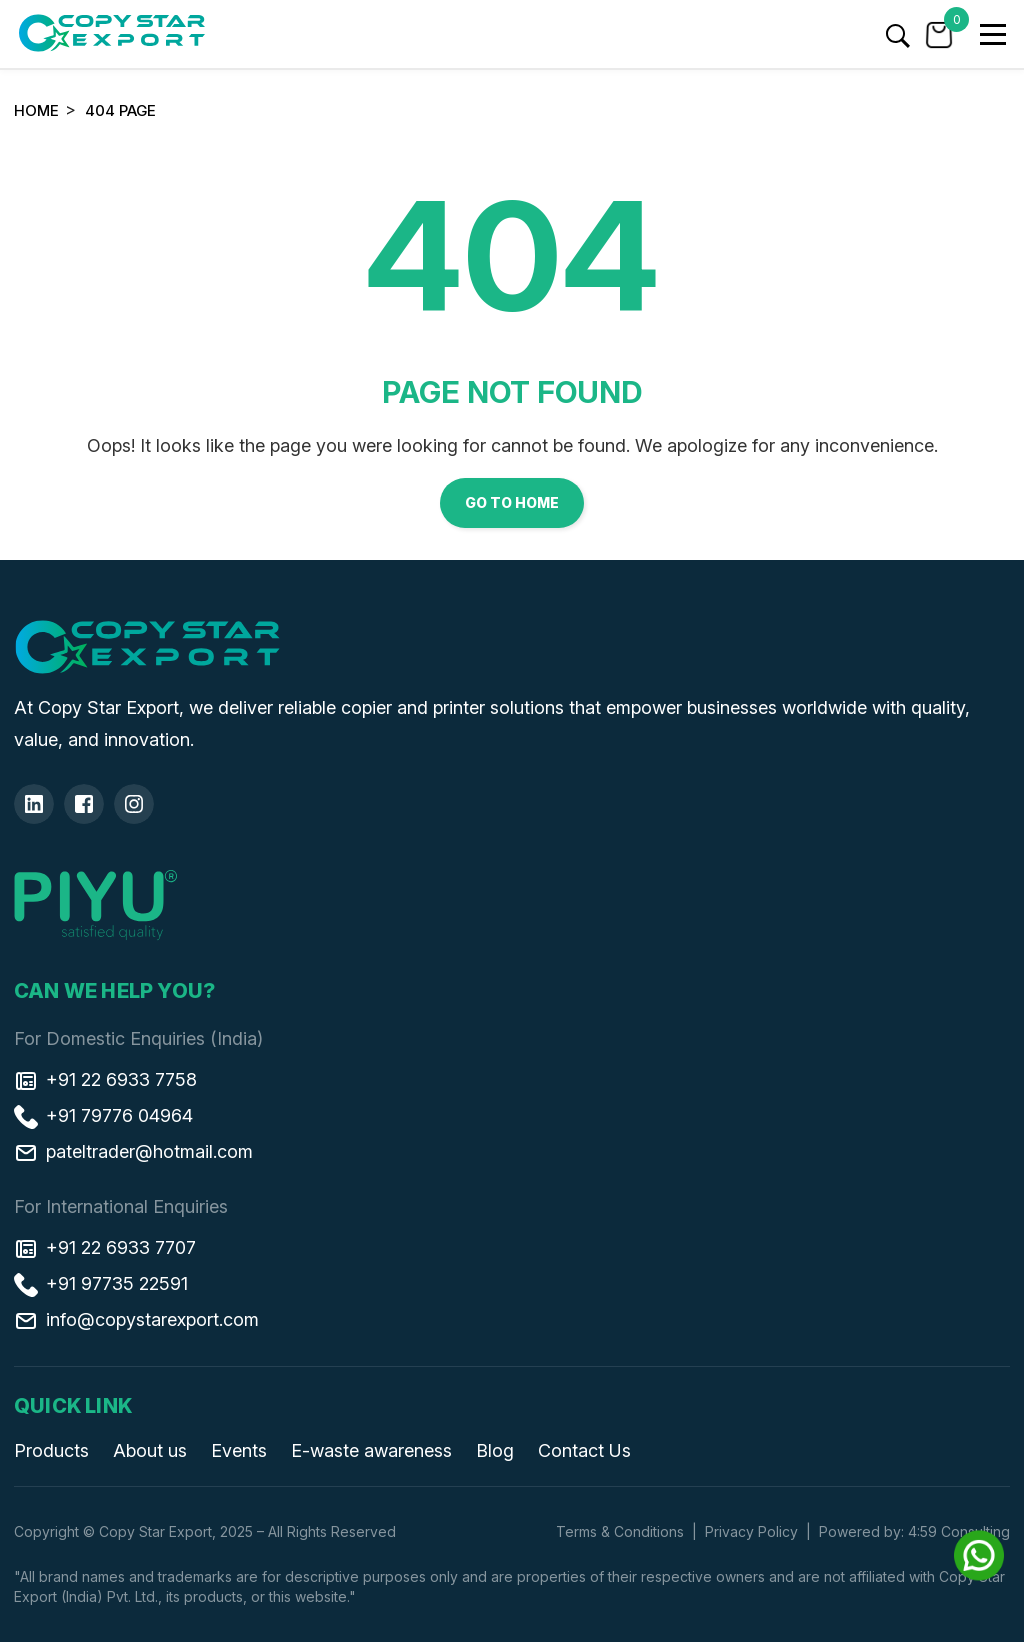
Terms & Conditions (620, 1531)
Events (239, 1450)
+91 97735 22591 (101, 1283)
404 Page (120, 110)
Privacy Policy (751, 1531)
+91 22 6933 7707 (105, 1247)
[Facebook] (84, 804)
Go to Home (512, 502)
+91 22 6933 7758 (105, 1079)
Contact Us (584, 1450)
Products (51, 1450)
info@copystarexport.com (136, 1319)
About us (150, 1450)
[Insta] (134, 804)
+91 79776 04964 (103, 1115)
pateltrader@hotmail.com (133, 1151)
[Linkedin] (34, 804)
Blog (495, 1450)
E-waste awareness (371, 1450)
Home (36, 110)
